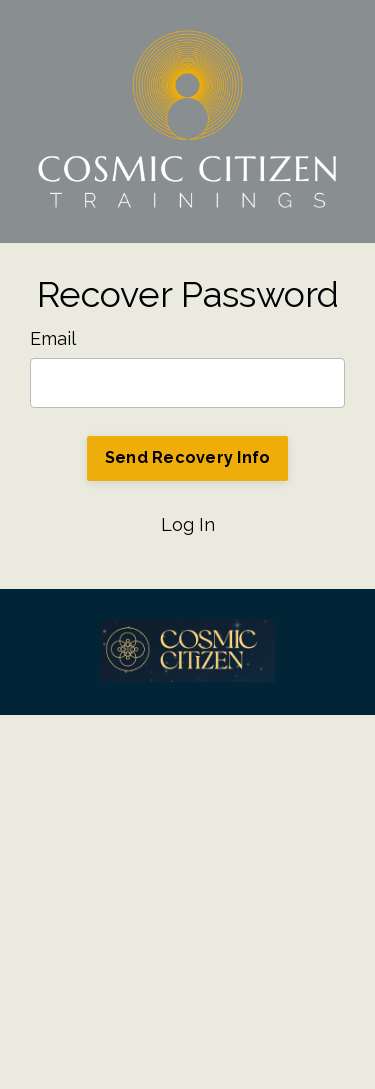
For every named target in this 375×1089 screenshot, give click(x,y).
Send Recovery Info (188, 457)
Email (53, 338)
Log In (188, 524)
